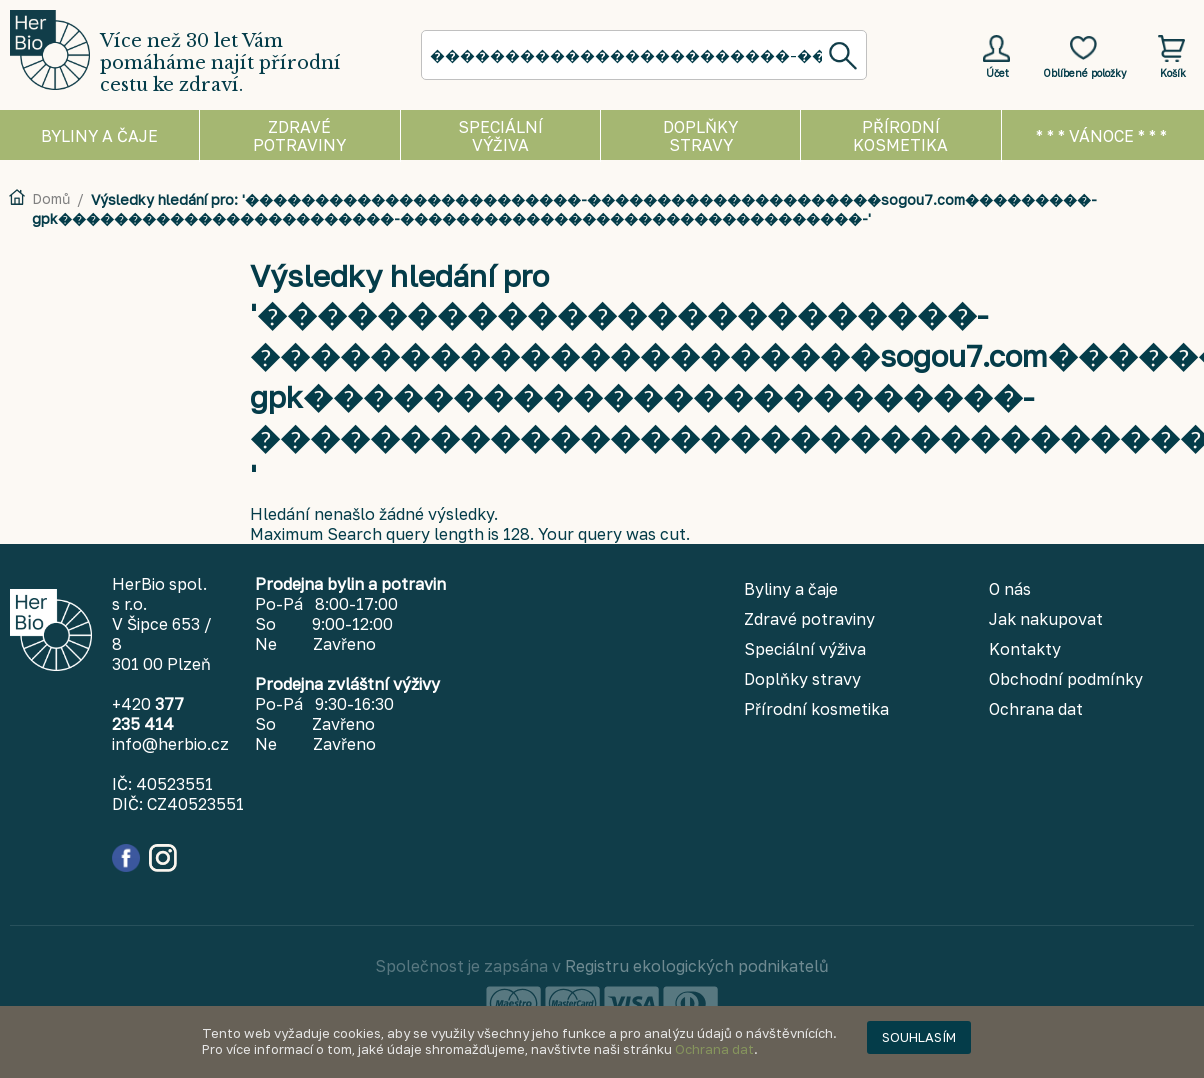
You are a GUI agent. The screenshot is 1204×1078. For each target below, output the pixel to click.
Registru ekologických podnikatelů (697, 966)
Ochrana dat (714, 1049)
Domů (51, 198)
